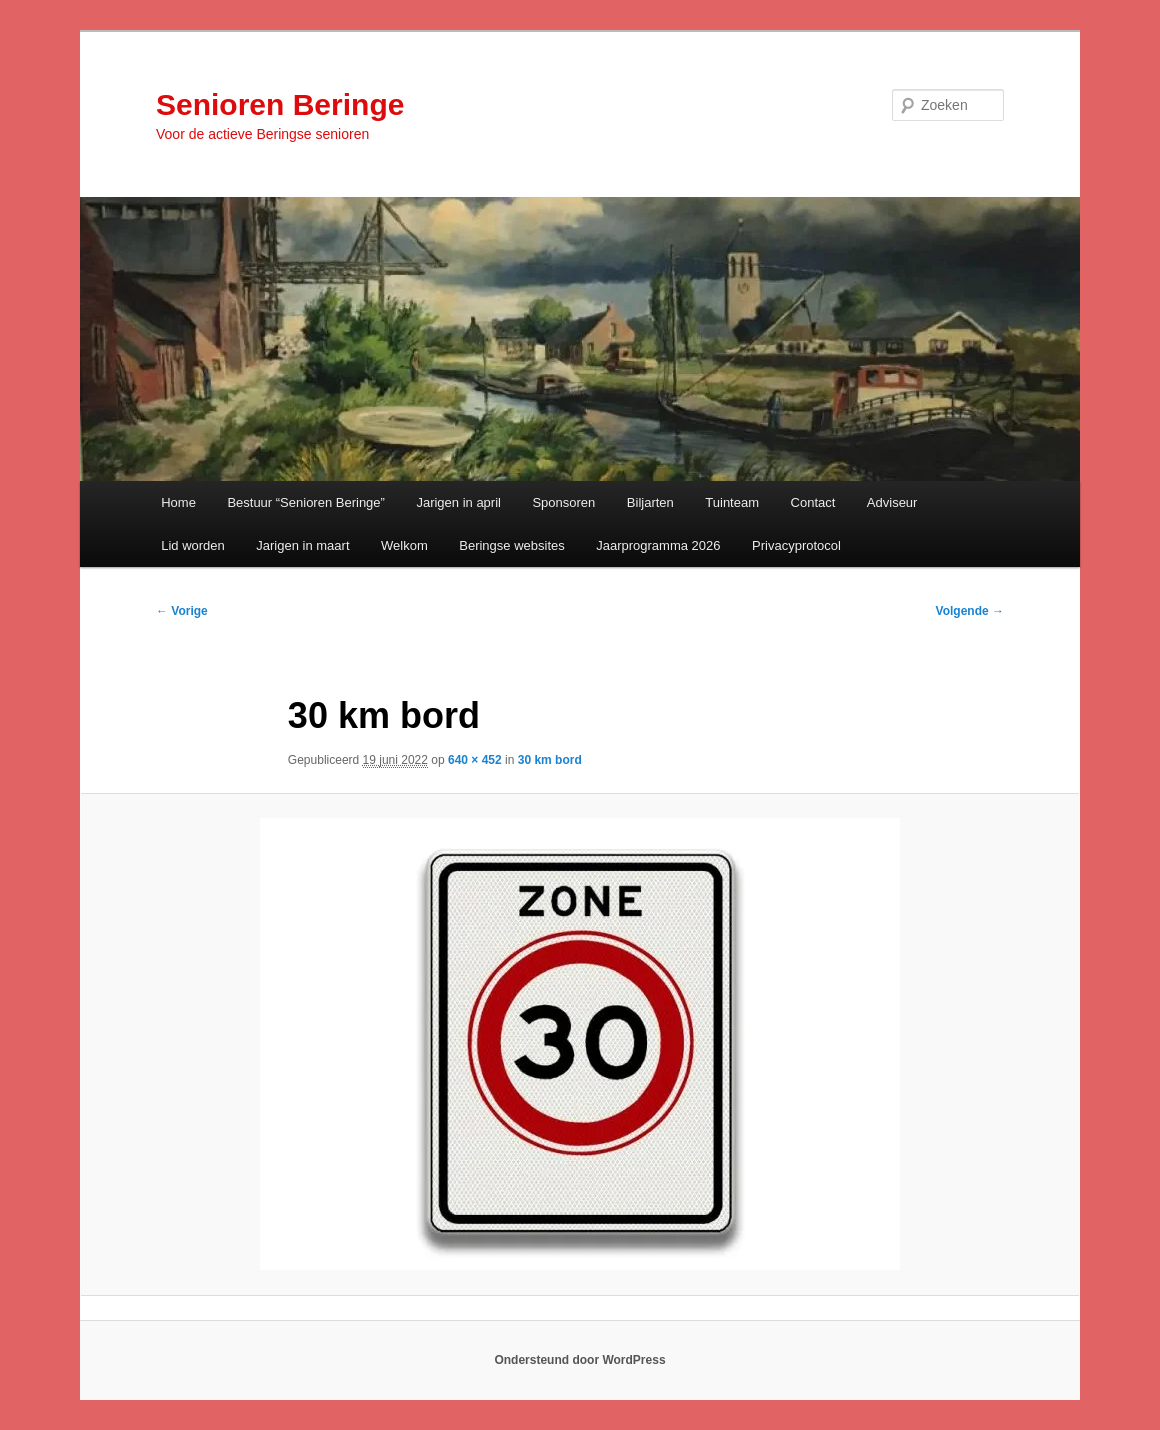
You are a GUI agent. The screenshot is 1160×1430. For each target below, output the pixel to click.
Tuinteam (732, 502)
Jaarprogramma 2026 (658, 545)
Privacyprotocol (796, 545)
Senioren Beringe (280, 104)
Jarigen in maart (302, 545)
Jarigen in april (458, 502)
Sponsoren (563, 502)
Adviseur (892, 502)
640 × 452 (475, 760)
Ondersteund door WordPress (579, 1360)
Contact (813, 502)
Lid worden (193, 545)
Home (178, 502)
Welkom (404, 545)
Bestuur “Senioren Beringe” (306, 502)
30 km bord (550, 760)
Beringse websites (512, 545)
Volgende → (970, 611)
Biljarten (650, 502)
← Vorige (182, 611)
